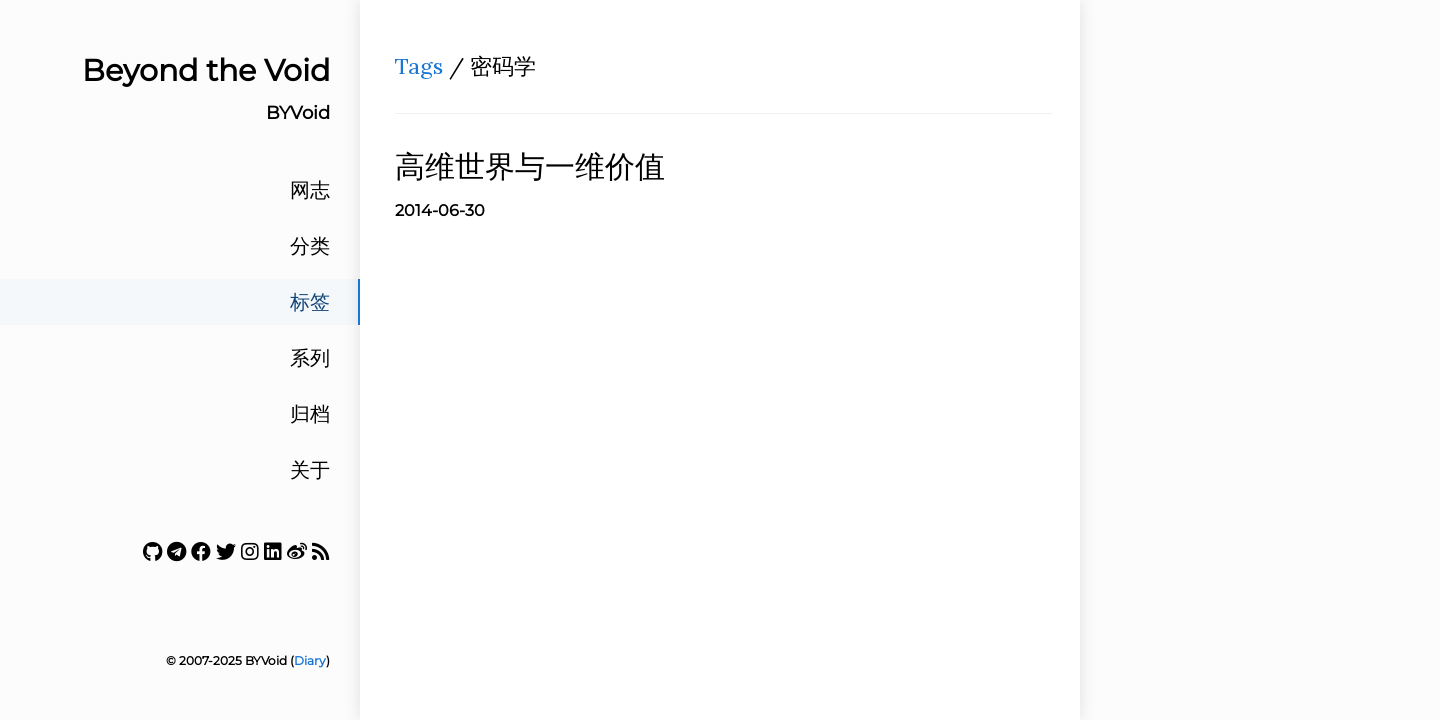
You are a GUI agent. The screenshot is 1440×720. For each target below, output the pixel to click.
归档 (310, 414)
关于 (310, 470)
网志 (310, 190)
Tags (419, 66)
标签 (310, 302)
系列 (310, 358)
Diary (310, 660)
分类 (310, 246)
